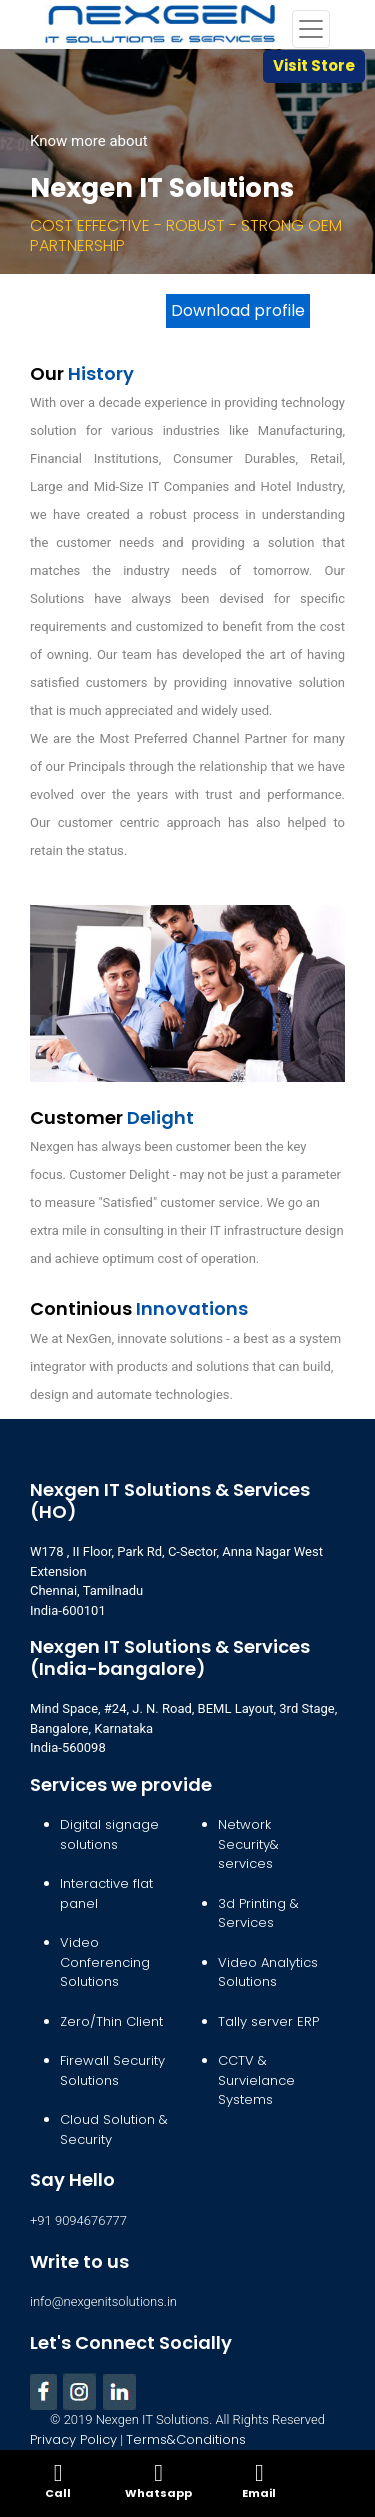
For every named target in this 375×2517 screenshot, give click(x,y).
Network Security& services (248, 1844)
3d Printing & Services (258, 1913)
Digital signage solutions (109, 1834)
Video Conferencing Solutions (105, 1962)
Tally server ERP (268, 2021)
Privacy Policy (73, 2439)
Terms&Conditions (186, 2439)
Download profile (238, 310)
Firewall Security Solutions (112, 2070)
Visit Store (314, 65)
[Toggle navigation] (311, 29)
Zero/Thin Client (111, 2021)
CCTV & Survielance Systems (256, 2080)
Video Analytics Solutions (268, 1972)
